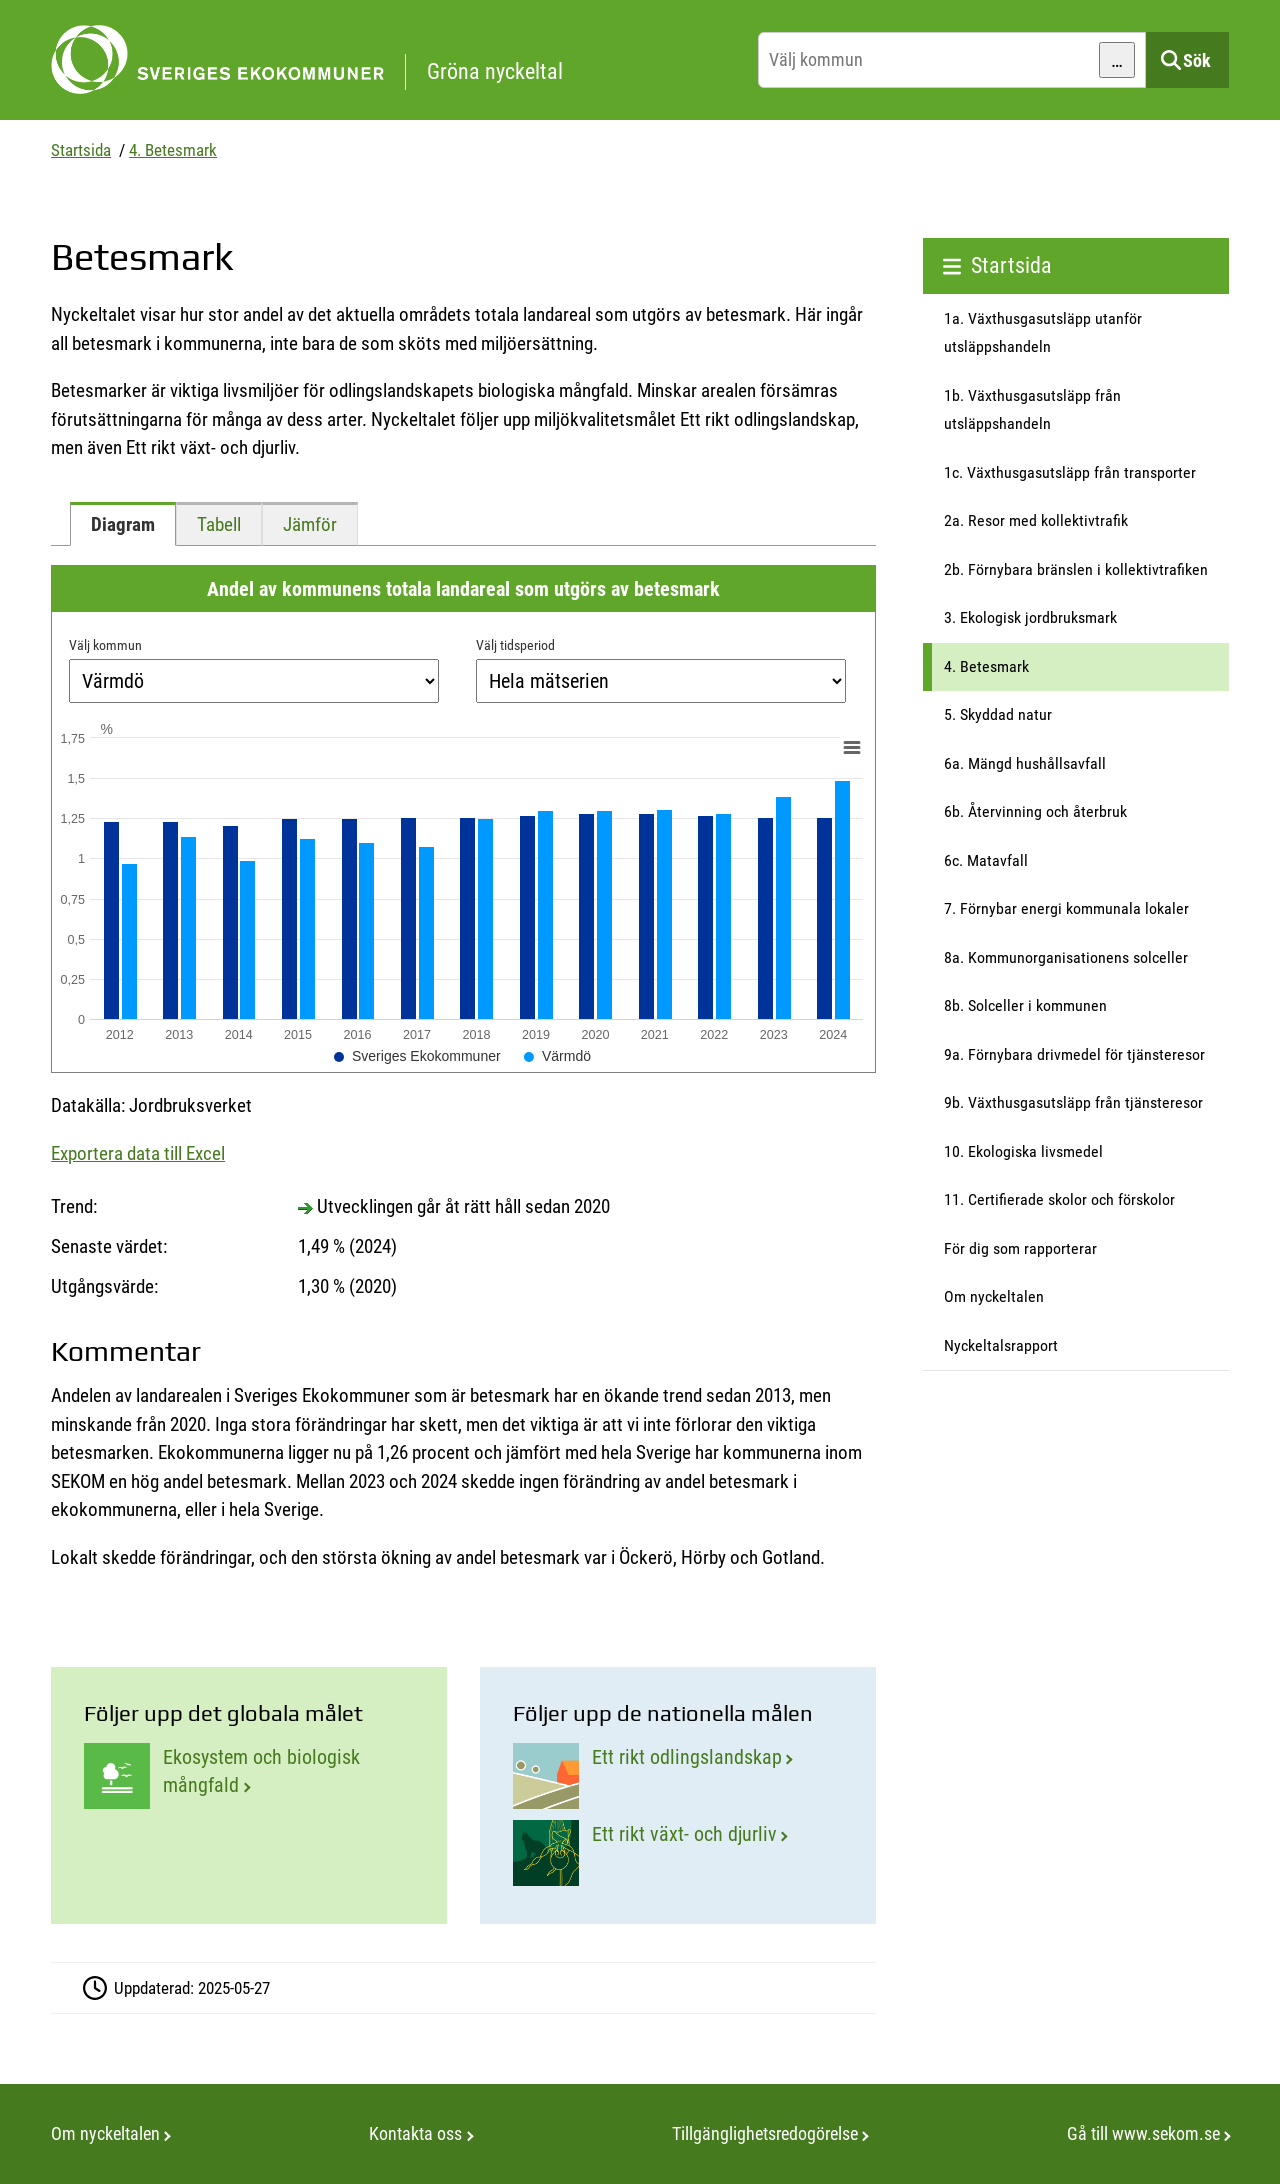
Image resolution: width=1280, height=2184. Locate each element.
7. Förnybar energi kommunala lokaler (1066, 908)
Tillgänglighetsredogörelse (765, 2133)
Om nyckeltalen (994, 1296)
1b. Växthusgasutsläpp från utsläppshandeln (1032, 410)
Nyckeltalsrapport (1001, 1345)
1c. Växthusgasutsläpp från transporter (1070, 472)
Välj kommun (105, 645)
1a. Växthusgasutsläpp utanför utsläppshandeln (1043, 333)
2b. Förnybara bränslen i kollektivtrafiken (1076, 569)
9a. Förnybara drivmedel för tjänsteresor (1074, 1054)
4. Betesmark (173, 150)
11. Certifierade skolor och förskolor (1059, 1199)
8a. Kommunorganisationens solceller (1066, 957)
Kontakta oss (415, 2133)
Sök (1197, 60)
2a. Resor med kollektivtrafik (1036, 520)
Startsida (81, 150)
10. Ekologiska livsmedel (1023, 1151)
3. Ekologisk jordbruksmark (1030, 617)
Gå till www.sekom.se (1143, 2133)
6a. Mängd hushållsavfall (1025, 763)
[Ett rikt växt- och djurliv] (678, 1853)
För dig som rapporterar (1020, 1248)
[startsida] (399, 60)
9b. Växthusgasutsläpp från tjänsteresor (1073, 1102)
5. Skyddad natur (998, 714)
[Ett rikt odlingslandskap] (678, 1776)
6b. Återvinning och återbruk (1035, 811)
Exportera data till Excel (138, 1153)
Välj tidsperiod (515, 645)
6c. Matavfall (986, 860)
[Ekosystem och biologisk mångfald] (249, 1776)
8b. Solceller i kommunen (1025, 1005)
